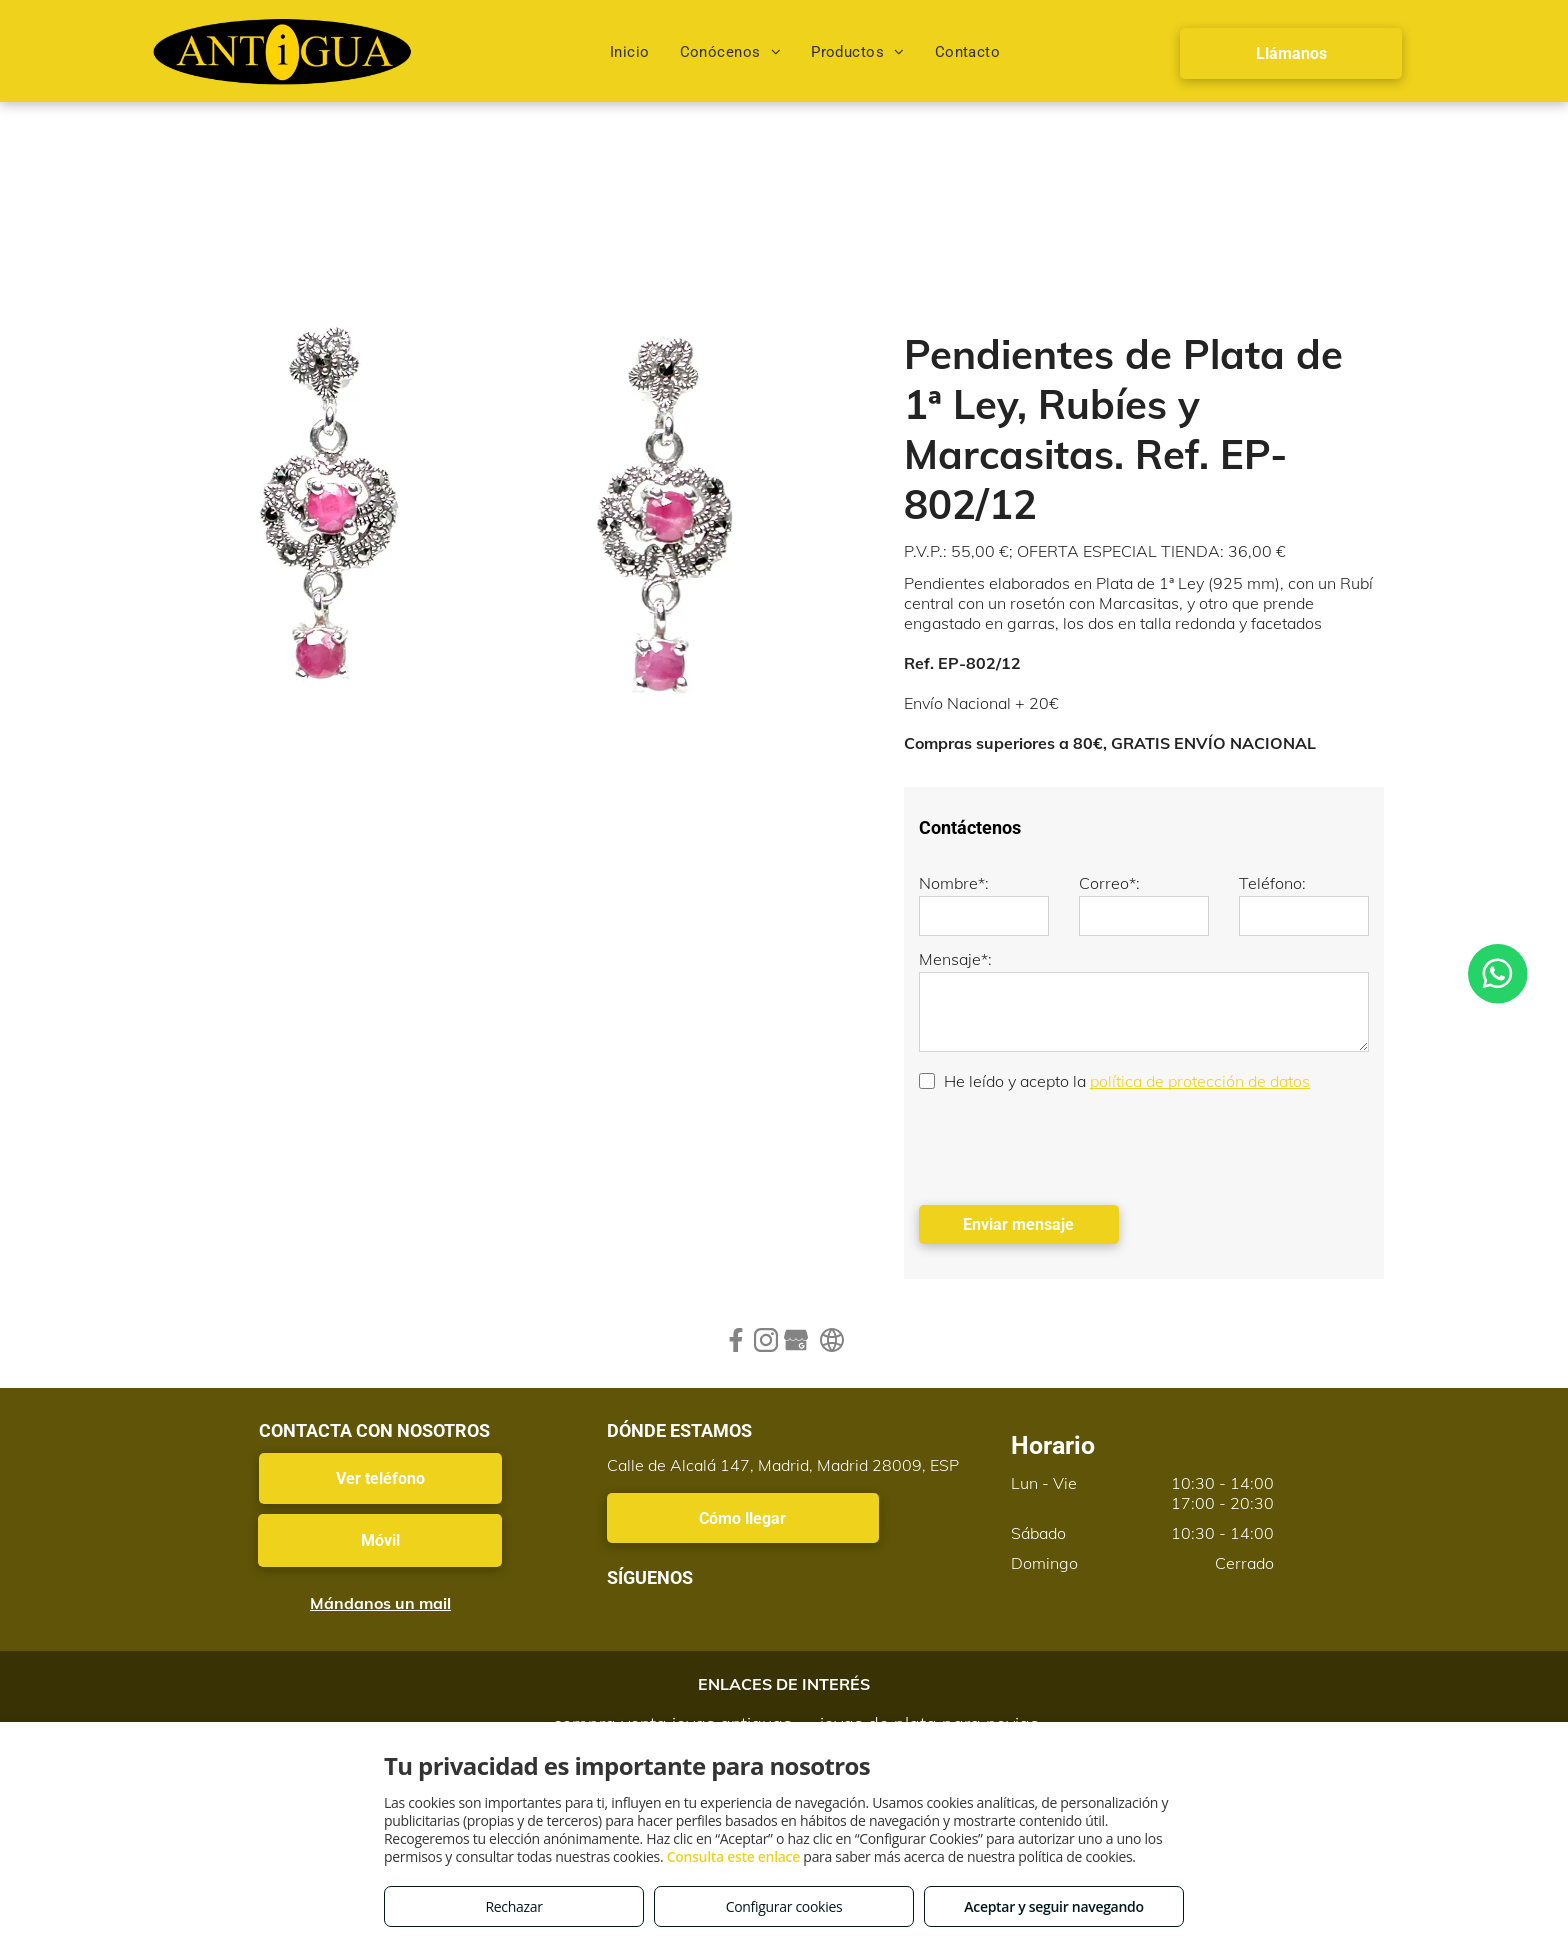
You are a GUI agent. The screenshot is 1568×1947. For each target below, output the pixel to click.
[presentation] (1071, 1146)
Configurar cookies (784, 1906)
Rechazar (513, 1906)
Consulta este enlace (733, 1856)
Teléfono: (1272, 883)
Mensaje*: (955, 959)
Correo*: (1109, 883)
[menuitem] (630, 52)
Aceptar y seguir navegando (1053, 1906)
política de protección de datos (1200, 1081)
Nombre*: (954, 883)
